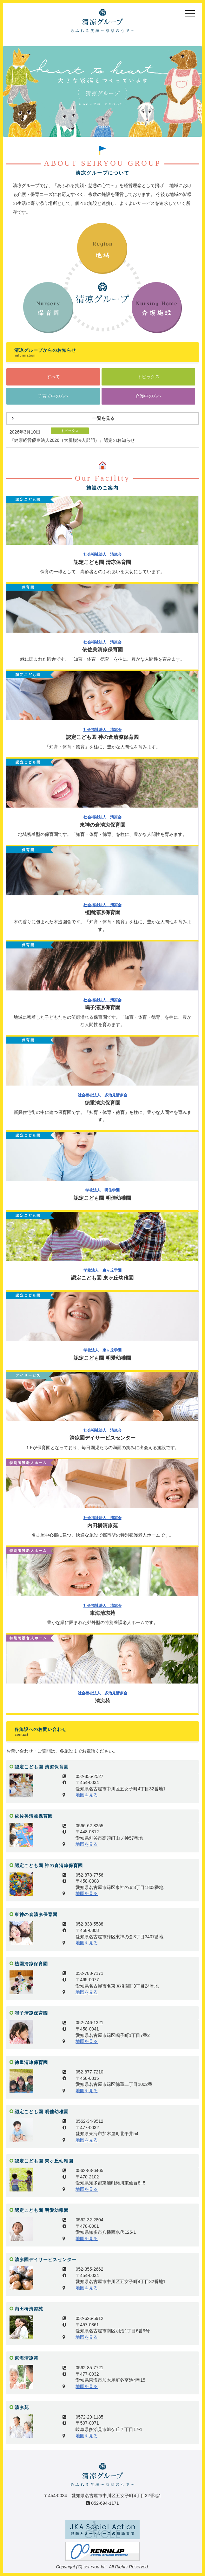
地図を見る (87, 1794)
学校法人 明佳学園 (102, 1190)
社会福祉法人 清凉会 (102, 554)
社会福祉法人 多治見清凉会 (102, 1095)
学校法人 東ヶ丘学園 (102, 1270)
